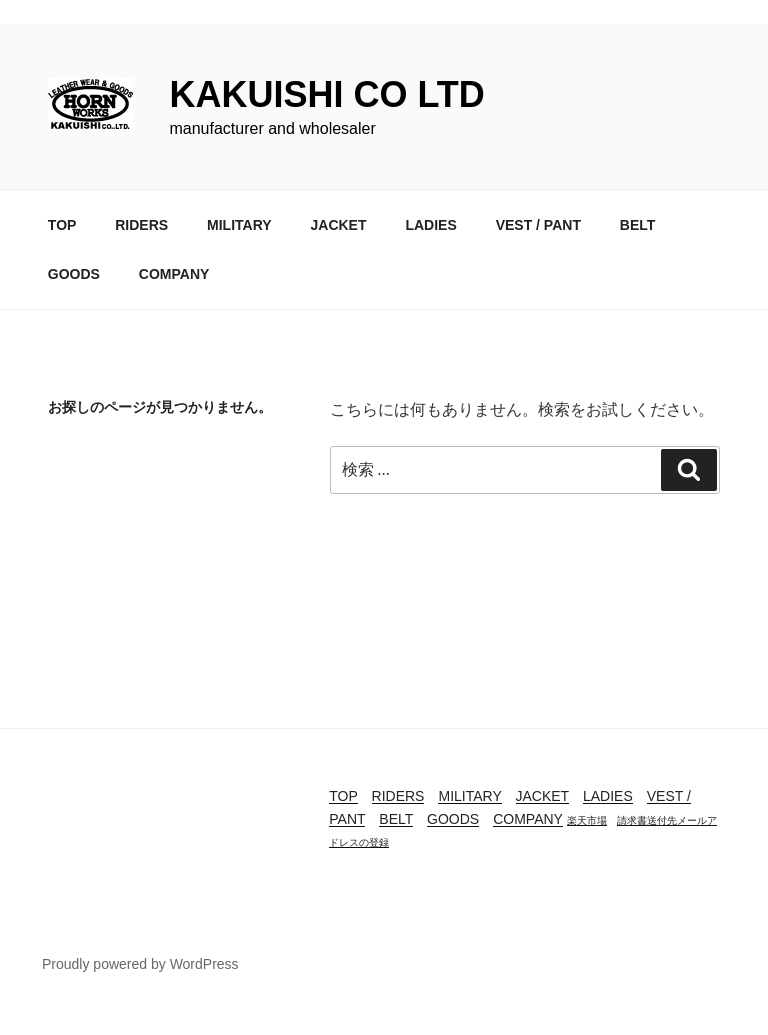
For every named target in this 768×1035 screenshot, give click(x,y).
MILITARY (239, 225)
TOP (62, 225)
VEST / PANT (538, 225)
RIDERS (141, 225)
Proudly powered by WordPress (140, 964)
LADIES (430, 225)
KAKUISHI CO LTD (326, 94)
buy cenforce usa (61, 11)
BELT (638, 225)
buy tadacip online (64, 1022)
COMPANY (174, 274)
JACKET (338, 225)
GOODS (74, 274)
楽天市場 (587, 820)
